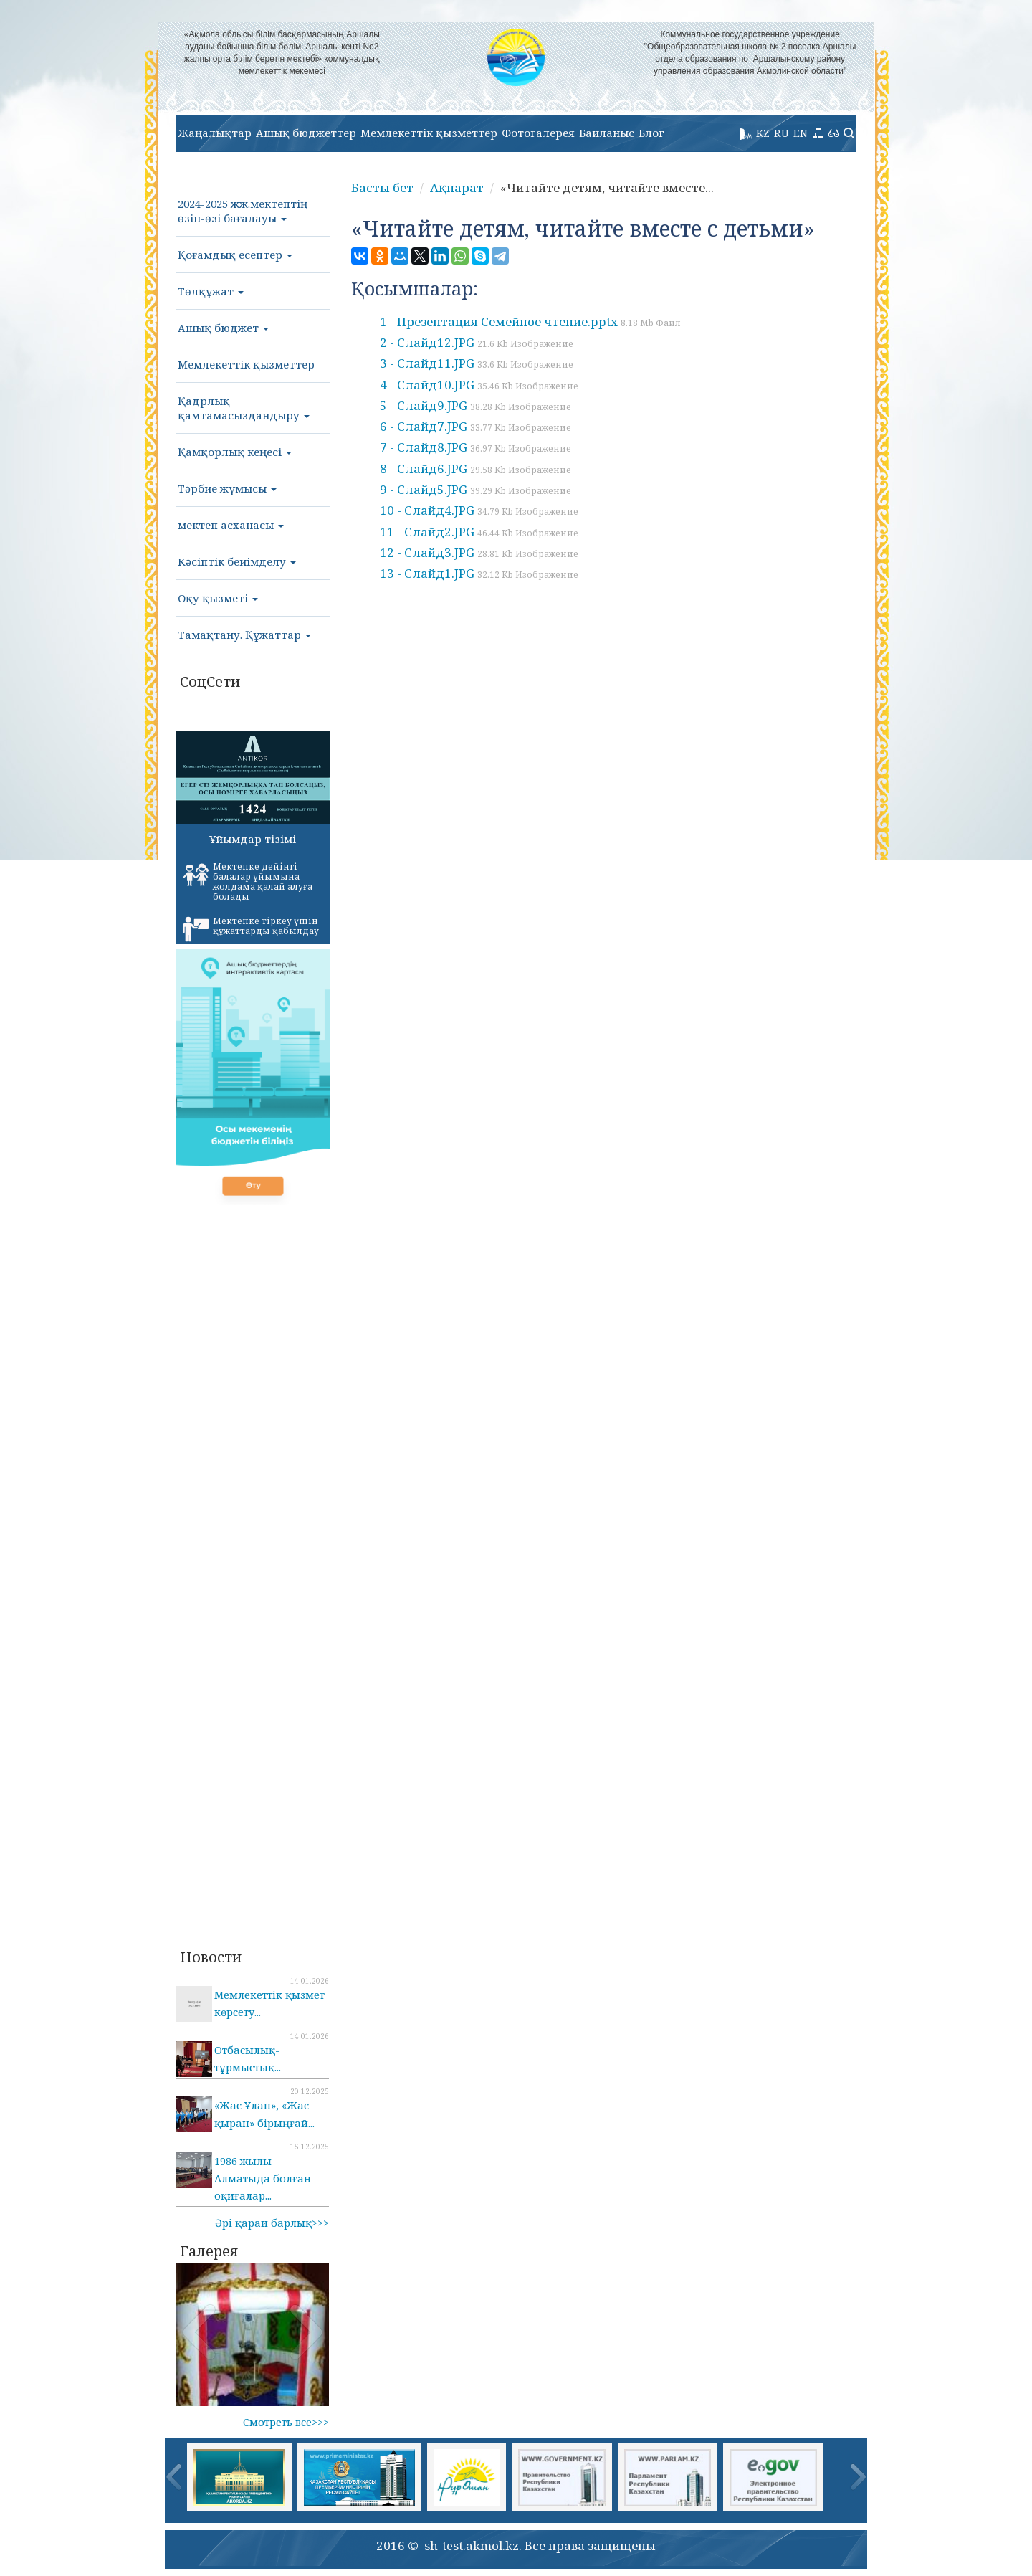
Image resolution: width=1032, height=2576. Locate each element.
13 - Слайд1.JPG (479, 573)
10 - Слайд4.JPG (479, 510)
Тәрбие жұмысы (227, 488)
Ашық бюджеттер (306, 132)
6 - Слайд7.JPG (475, 426)
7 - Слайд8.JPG (475, 447)
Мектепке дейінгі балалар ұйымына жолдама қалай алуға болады (247, 881)
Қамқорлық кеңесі (235, 452)
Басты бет (382, 187)
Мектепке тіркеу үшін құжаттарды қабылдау (251, 928)
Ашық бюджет (223, 327)
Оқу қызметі (218, 598)
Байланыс (606, 132)
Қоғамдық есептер (235, 254)
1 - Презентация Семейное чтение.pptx (530, 321)
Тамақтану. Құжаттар (244, 634)
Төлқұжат (211, 291)
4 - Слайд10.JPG (479, 384)
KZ (763, 132)
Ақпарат (457, 187)
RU (781, 132)
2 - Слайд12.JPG (476, 342)
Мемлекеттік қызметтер (428, 132)
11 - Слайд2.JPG (479, 531)
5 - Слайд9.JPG (475, 405)
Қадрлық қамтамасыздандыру (244, 408)
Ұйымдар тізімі (252, 839)
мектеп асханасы (231, 525)
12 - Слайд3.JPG (479, 552)
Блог (651, 132)
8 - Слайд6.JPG (475, 468)
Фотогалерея (538, 132)
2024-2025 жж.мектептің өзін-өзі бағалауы (242, 210)
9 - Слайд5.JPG (475, 489)
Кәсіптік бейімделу (237, 561)
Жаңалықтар (215, 132)
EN (800, 132)
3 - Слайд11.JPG (476, 363)
